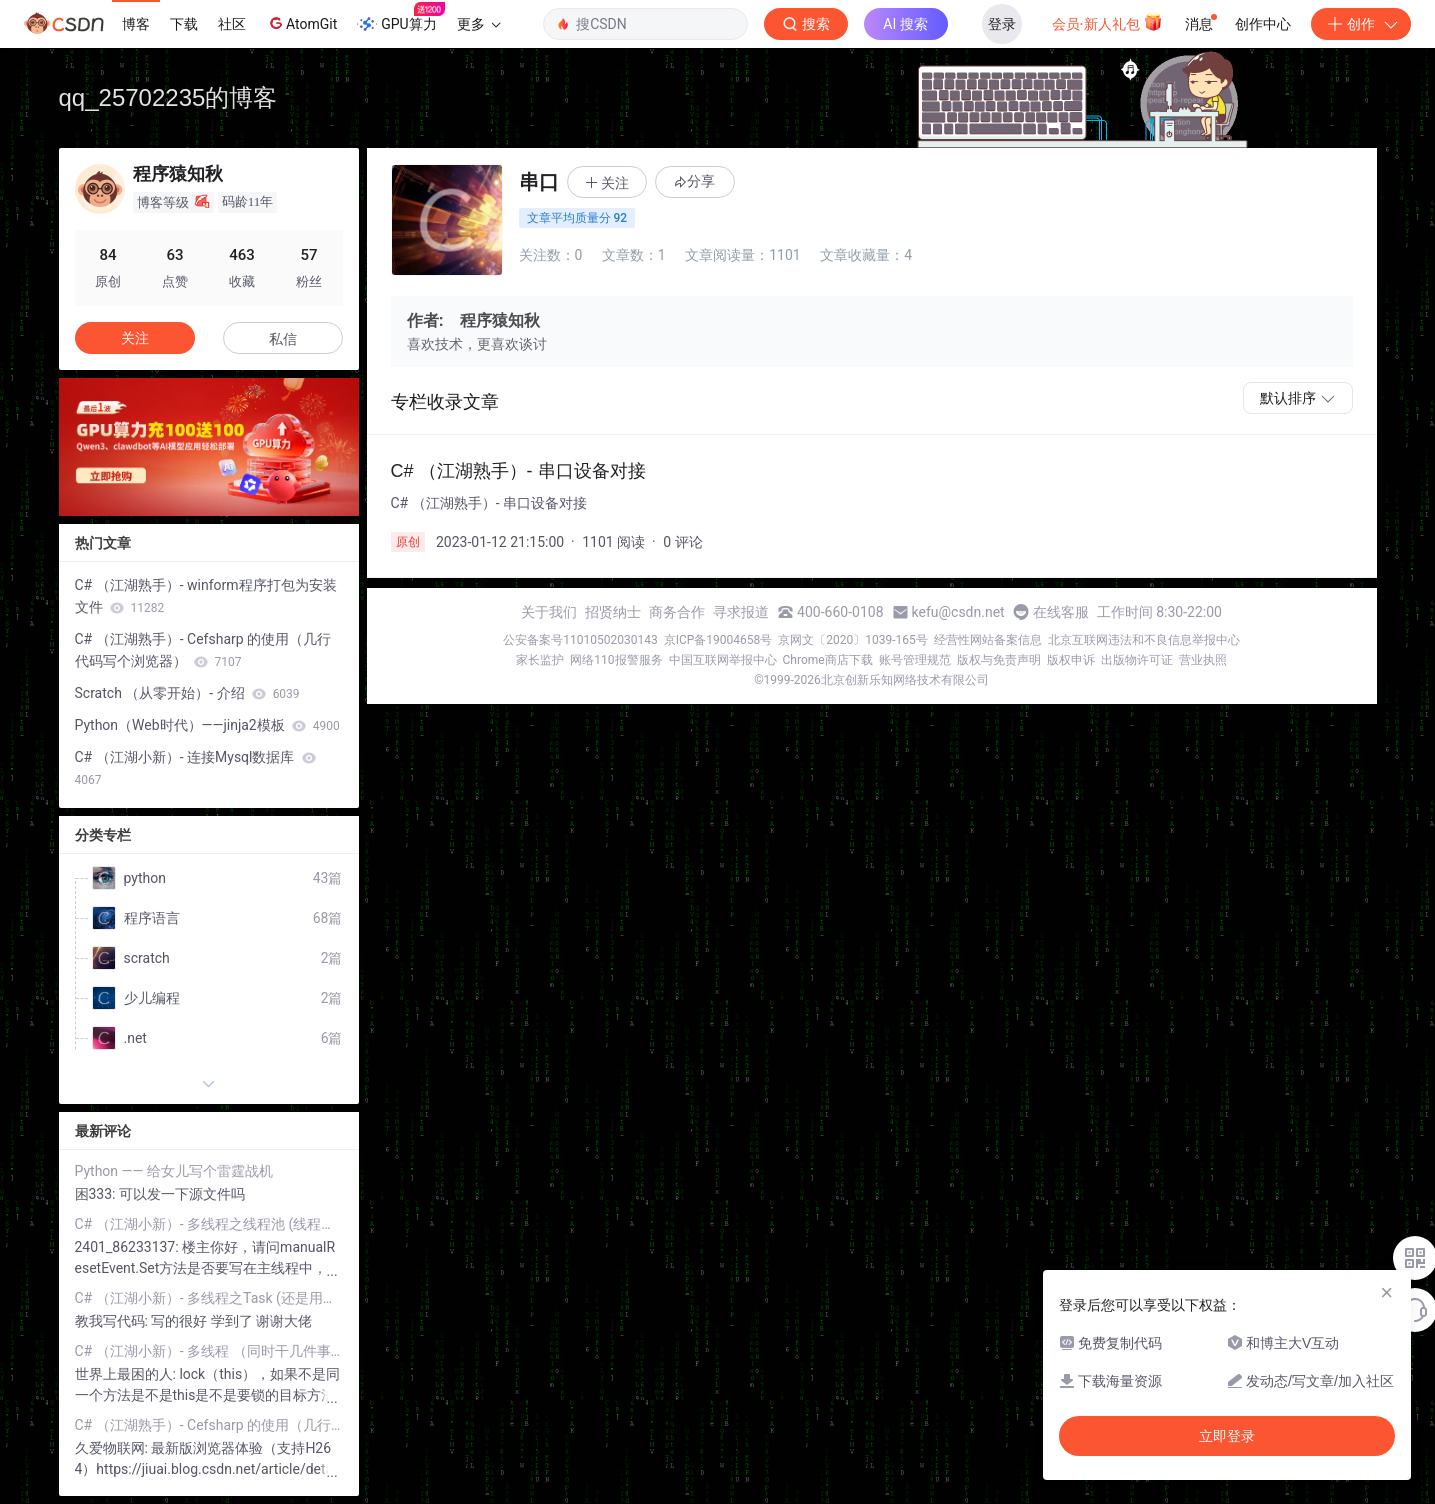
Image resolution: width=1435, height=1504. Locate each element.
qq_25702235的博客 (168, 97)
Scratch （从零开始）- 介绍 (187, 693)
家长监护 (540, 660)
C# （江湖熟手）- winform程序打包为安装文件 (206, 596)
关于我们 (549, 612)
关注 (135, 338)
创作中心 (1263, 24)
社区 (232, 24)
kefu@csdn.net (958, 612)
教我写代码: (113, 1321)
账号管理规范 (915, 660)
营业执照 (1203, 660)
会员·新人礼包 (1107, 22)
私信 (283, 339)
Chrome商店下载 (828, 660)
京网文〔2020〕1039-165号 (853, 640)
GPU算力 (400, 18)
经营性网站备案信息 (988, 640)
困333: (97, 1194)
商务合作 (677, 612)
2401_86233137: (129, 1247)
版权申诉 (1071, 660)
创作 (1361, 24)
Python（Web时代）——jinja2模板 (207, 725)
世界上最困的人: (127, 1374)
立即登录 (1227, 1436)
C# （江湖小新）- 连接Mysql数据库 (195, 768)
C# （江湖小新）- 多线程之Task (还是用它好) (209, 1298)
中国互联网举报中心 (723, 660)
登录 (1002, 24)
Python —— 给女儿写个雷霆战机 (174, 1171)
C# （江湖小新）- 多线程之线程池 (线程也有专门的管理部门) (209, 1224)
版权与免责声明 (999, 660)
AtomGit (301, 23)
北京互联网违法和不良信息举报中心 (1144, 640)
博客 (136, 24)
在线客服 (1061, 612)
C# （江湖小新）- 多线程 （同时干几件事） (209, 1351)
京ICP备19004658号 (718, 640)
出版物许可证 (1137, 660)
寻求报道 (741, 612)
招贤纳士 (613, 612)
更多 (479, 24)
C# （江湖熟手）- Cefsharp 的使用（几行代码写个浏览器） (203, 650)
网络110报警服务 (616, 660)
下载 (184, 24)
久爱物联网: (113, 1448)
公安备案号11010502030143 (580, 640)
